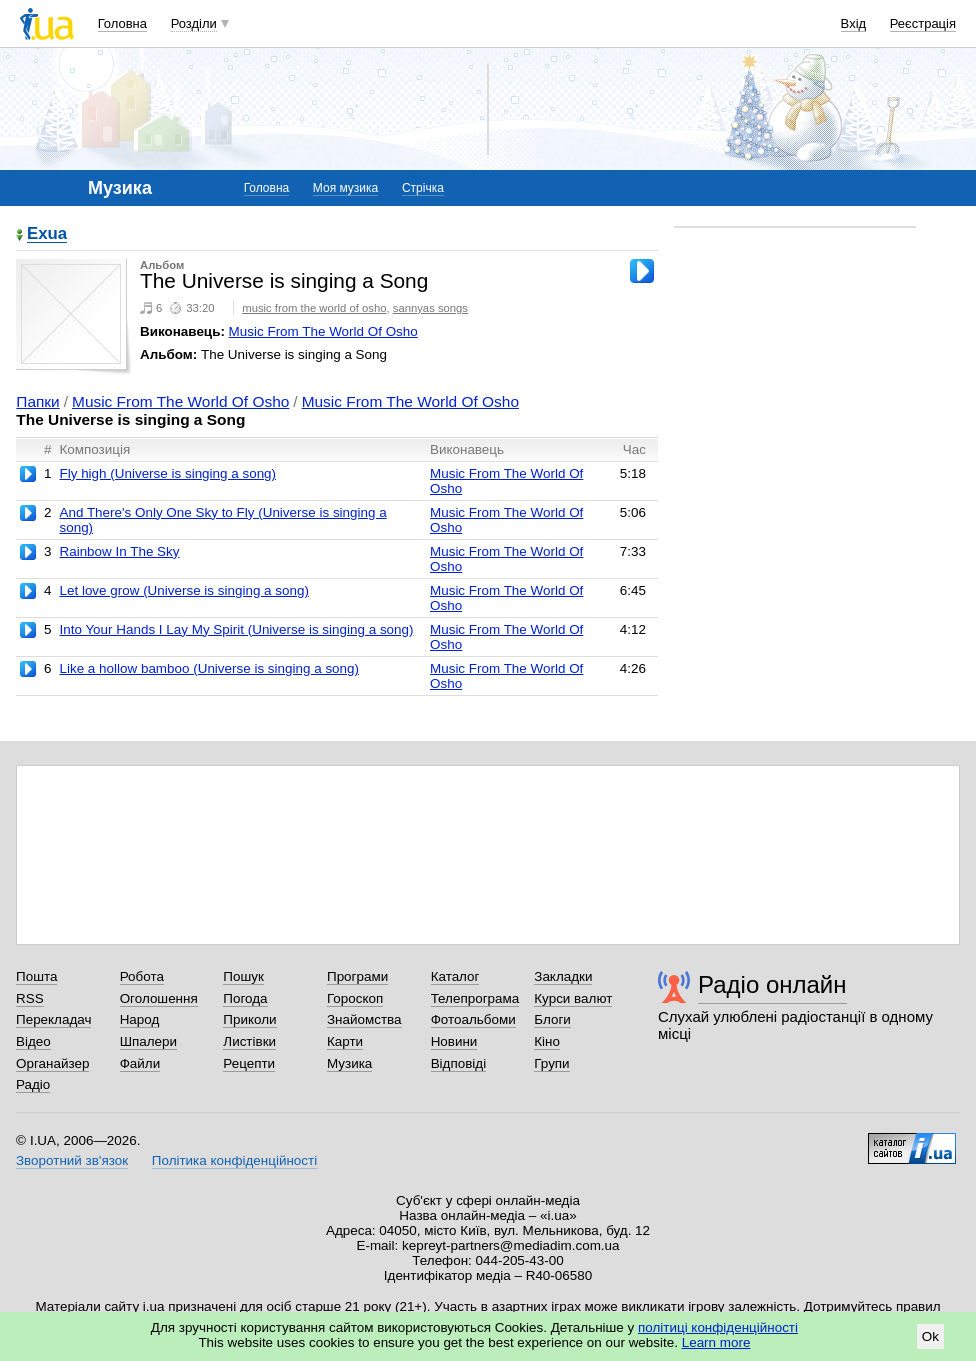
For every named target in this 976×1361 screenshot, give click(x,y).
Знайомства (364, 1019)
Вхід (854, 23)
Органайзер (52, 1063)
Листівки (249, 1041)
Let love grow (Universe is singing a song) (183, 590)
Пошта (36, 976)
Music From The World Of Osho (323, 331)
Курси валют (573, 998)
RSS (30, 998)
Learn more (716, 1342)
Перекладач (53, 1019)
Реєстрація (923, 23)
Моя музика (345, 188)
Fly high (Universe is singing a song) (167, 473)
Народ (140, 1019)
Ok (930, 1336)
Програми (357, 976)
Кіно (547, 1041)
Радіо (33, 1084)
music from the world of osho (314, 308)
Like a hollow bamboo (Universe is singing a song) (209, 668)
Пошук (243, 976)
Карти (345, 1041)
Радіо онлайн (772, 984)
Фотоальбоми (473, 1019)
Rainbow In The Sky (119, 551)
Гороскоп (355, 998)
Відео (33, 1041)
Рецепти (249, 1063)
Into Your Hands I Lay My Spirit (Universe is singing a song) (236, 629)
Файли (140, 1063)
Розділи (194, 23)
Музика (349, 1063)
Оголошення (159, 998)
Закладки (563, 976)
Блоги (552, 1019)
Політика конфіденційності (234, 1160)
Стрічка (423, 188)
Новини (454, 1041)
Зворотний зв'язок (72, 1160)
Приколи (249, 1019)
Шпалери (148, 1041)
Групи (551, 1063)
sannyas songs (430, 308)
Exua (47, 234)
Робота (142, 976)
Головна (122, 23)
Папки (37, 401)
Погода (245, 998)
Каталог (455, 976)
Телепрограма (475, 998)
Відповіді (459, 1063)
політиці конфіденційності (718, 1327)
